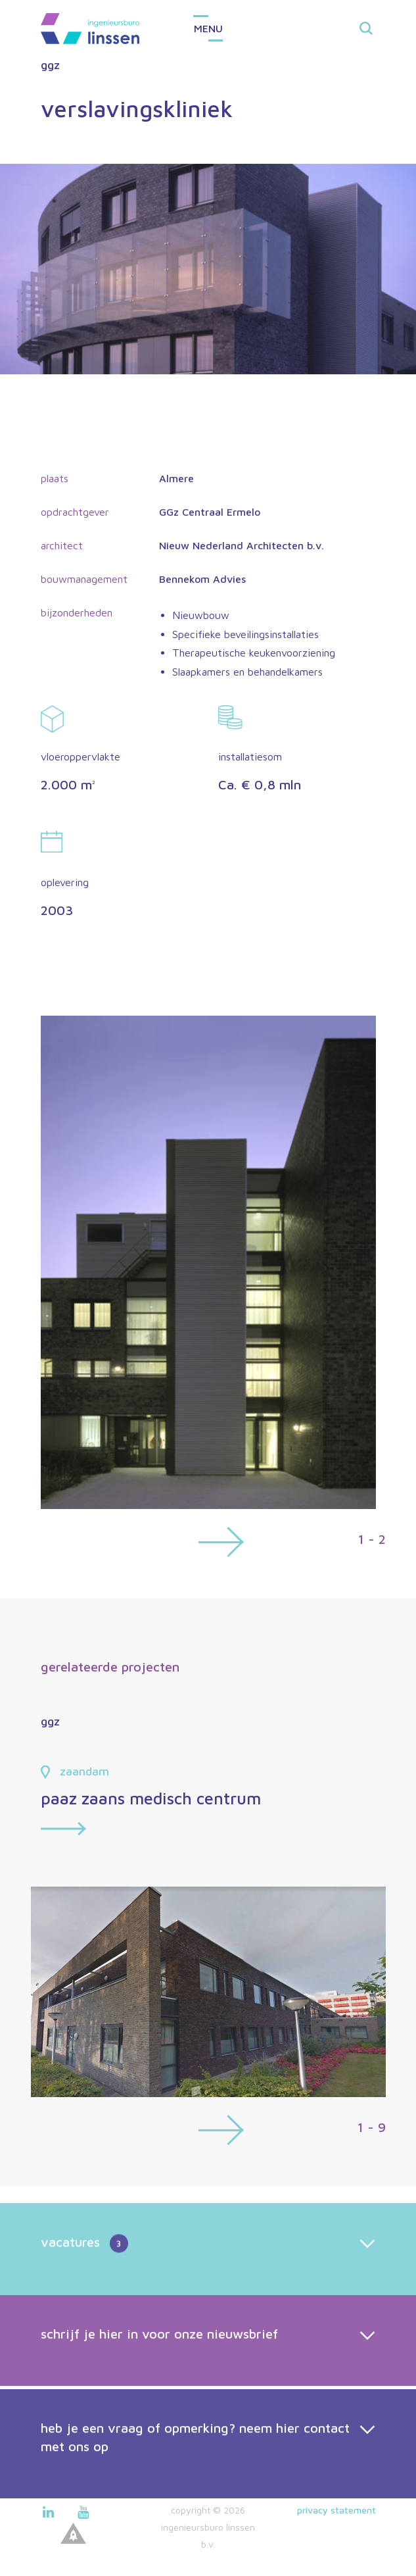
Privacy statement (336, 2509)
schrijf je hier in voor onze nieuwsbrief (159, 2364)
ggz (50, 65)
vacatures (84, 2275)
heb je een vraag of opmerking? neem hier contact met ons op (195, 2473)
